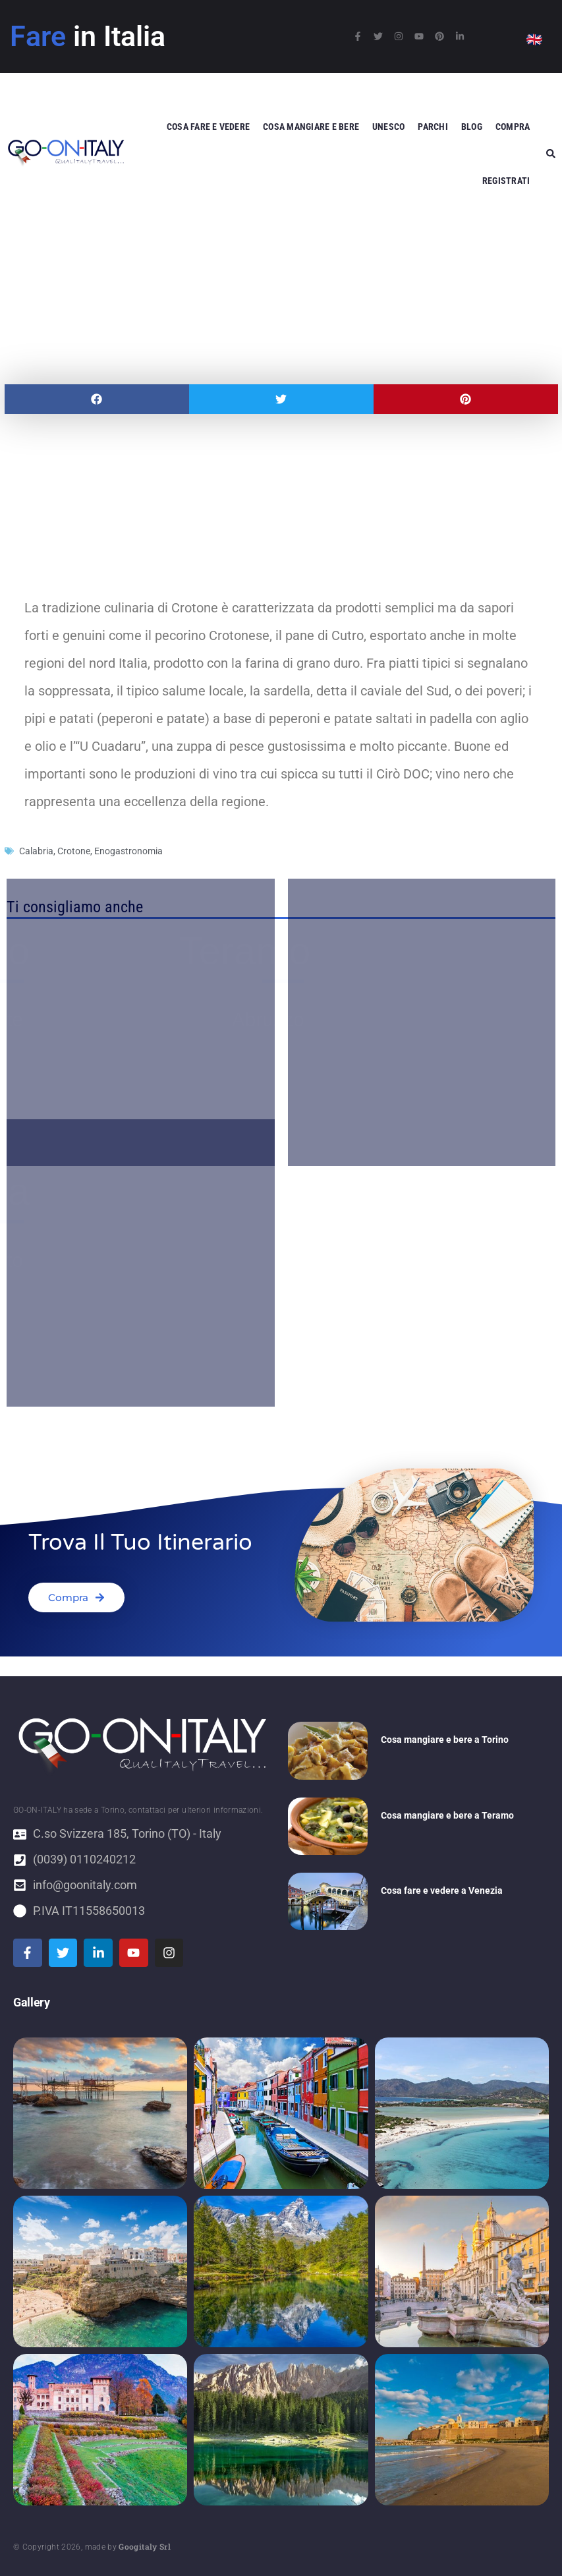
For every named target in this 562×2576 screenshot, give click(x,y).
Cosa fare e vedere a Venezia (442, 1890)
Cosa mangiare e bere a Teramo (447, 1815)
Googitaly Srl (145, 2546)
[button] (97, 399)
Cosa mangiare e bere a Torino (445, 1739)
